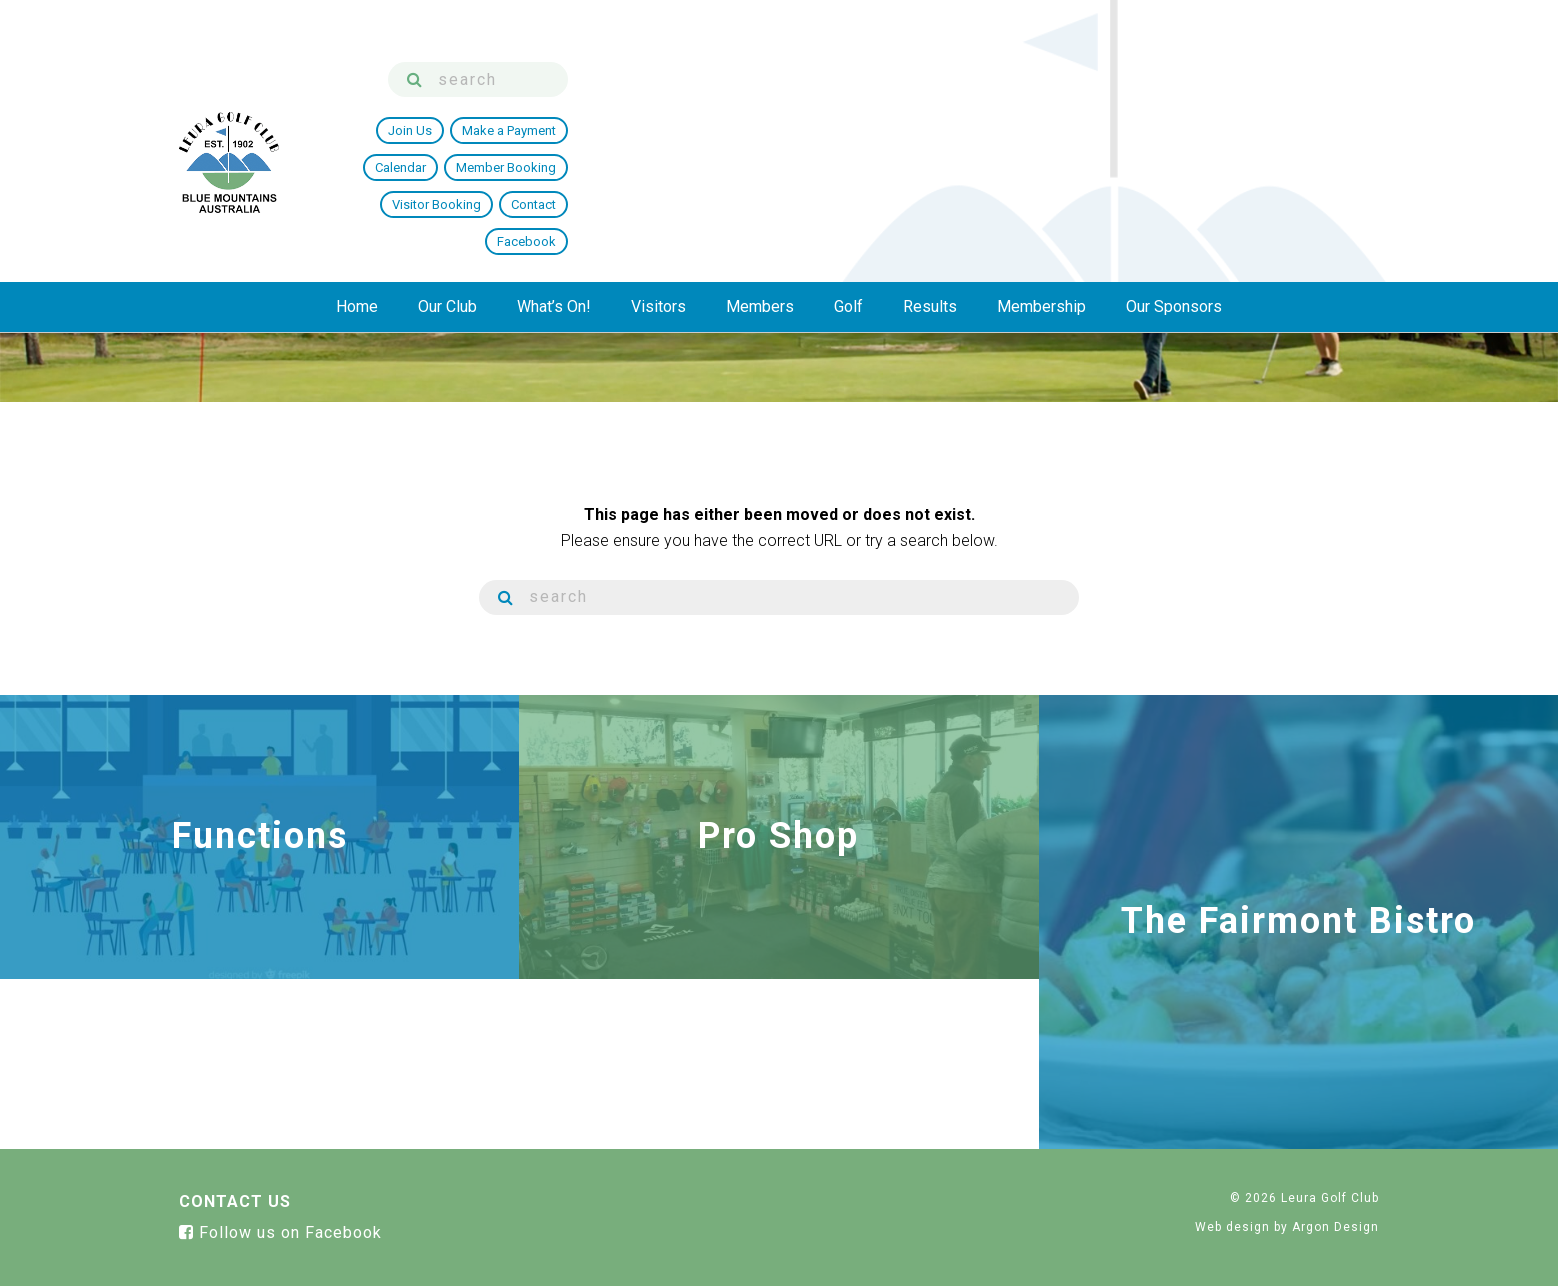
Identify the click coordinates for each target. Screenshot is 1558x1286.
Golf (848, 176)
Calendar (928, 103)
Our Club (447, 176)
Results (930, 176)
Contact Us (235, 1201)
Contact (1255, 103)
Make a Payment (826, 103)
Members (760, 176)
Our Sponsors (1174, 176)
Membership (1041, 176)
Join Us (727, 103)
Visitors (658, 176)
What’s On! (554, 176)
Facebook (1337, 103)
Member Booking (1034, 103)
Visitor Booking (1158, 103)
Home (357, 176)
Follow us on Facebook (280, 1232)
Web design (1232, 1227)
